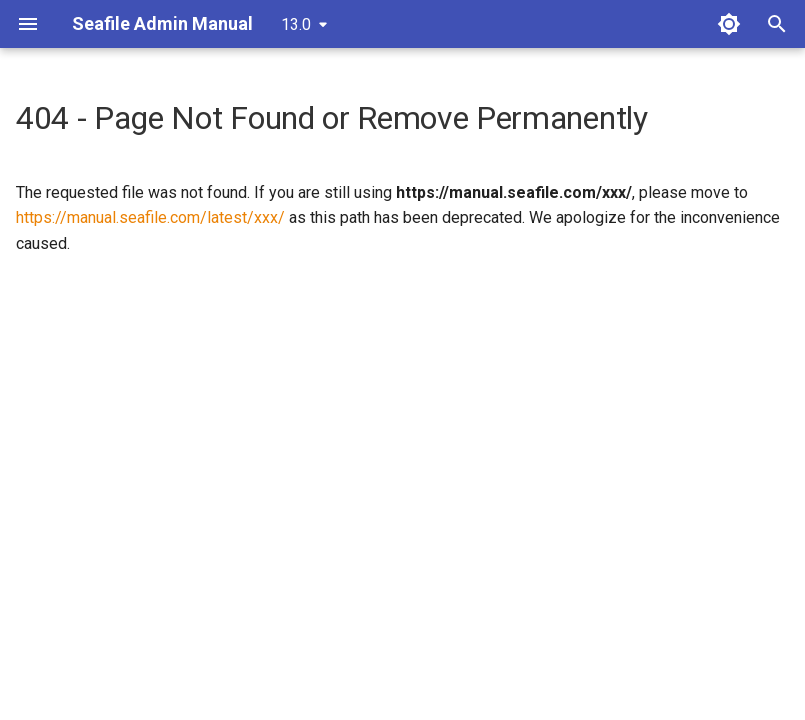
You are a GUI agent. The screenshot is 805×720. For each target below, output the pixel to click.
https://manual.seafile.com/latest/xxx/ (150, 217)
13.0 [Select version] (296, 24)
